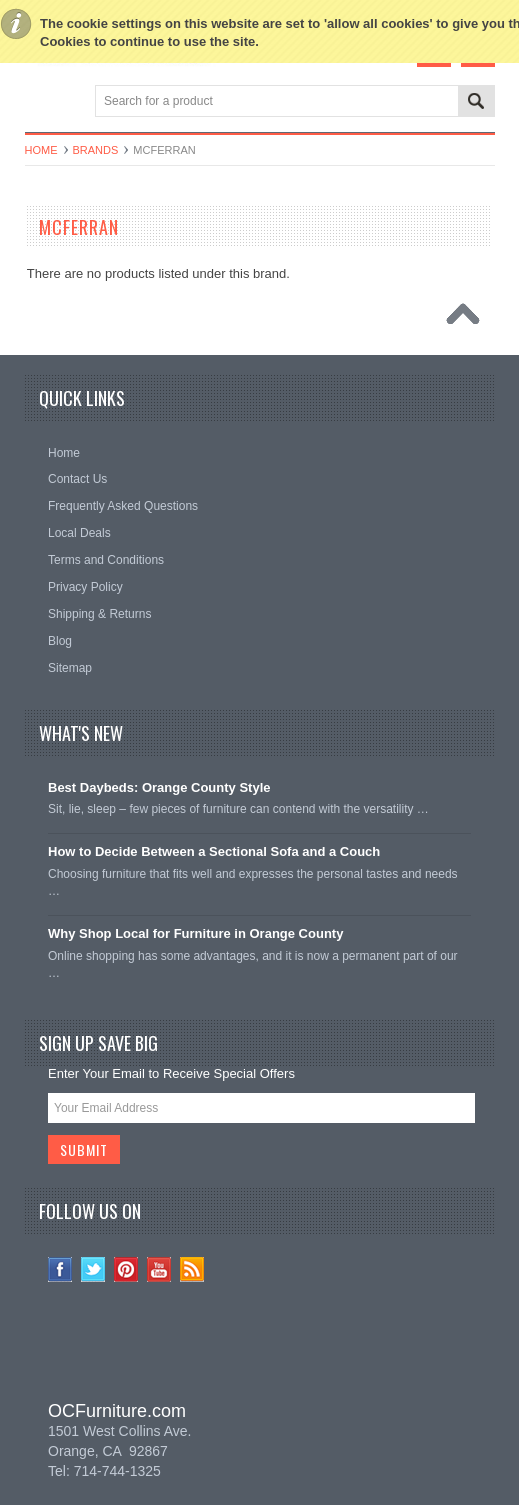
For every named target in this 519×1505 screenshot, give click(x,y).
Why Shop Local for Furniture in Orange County (195, 933)
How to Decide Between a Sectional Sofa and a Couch (214, 851)
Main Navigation (42, 102)
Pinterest (126, 1269)
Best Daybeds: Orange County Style (159, 787)
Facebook (60, 1269)
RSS (192, 1269)
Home (41, 150)
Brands (96, 150)
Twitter (93, 1269)
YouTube (159, 1269)
